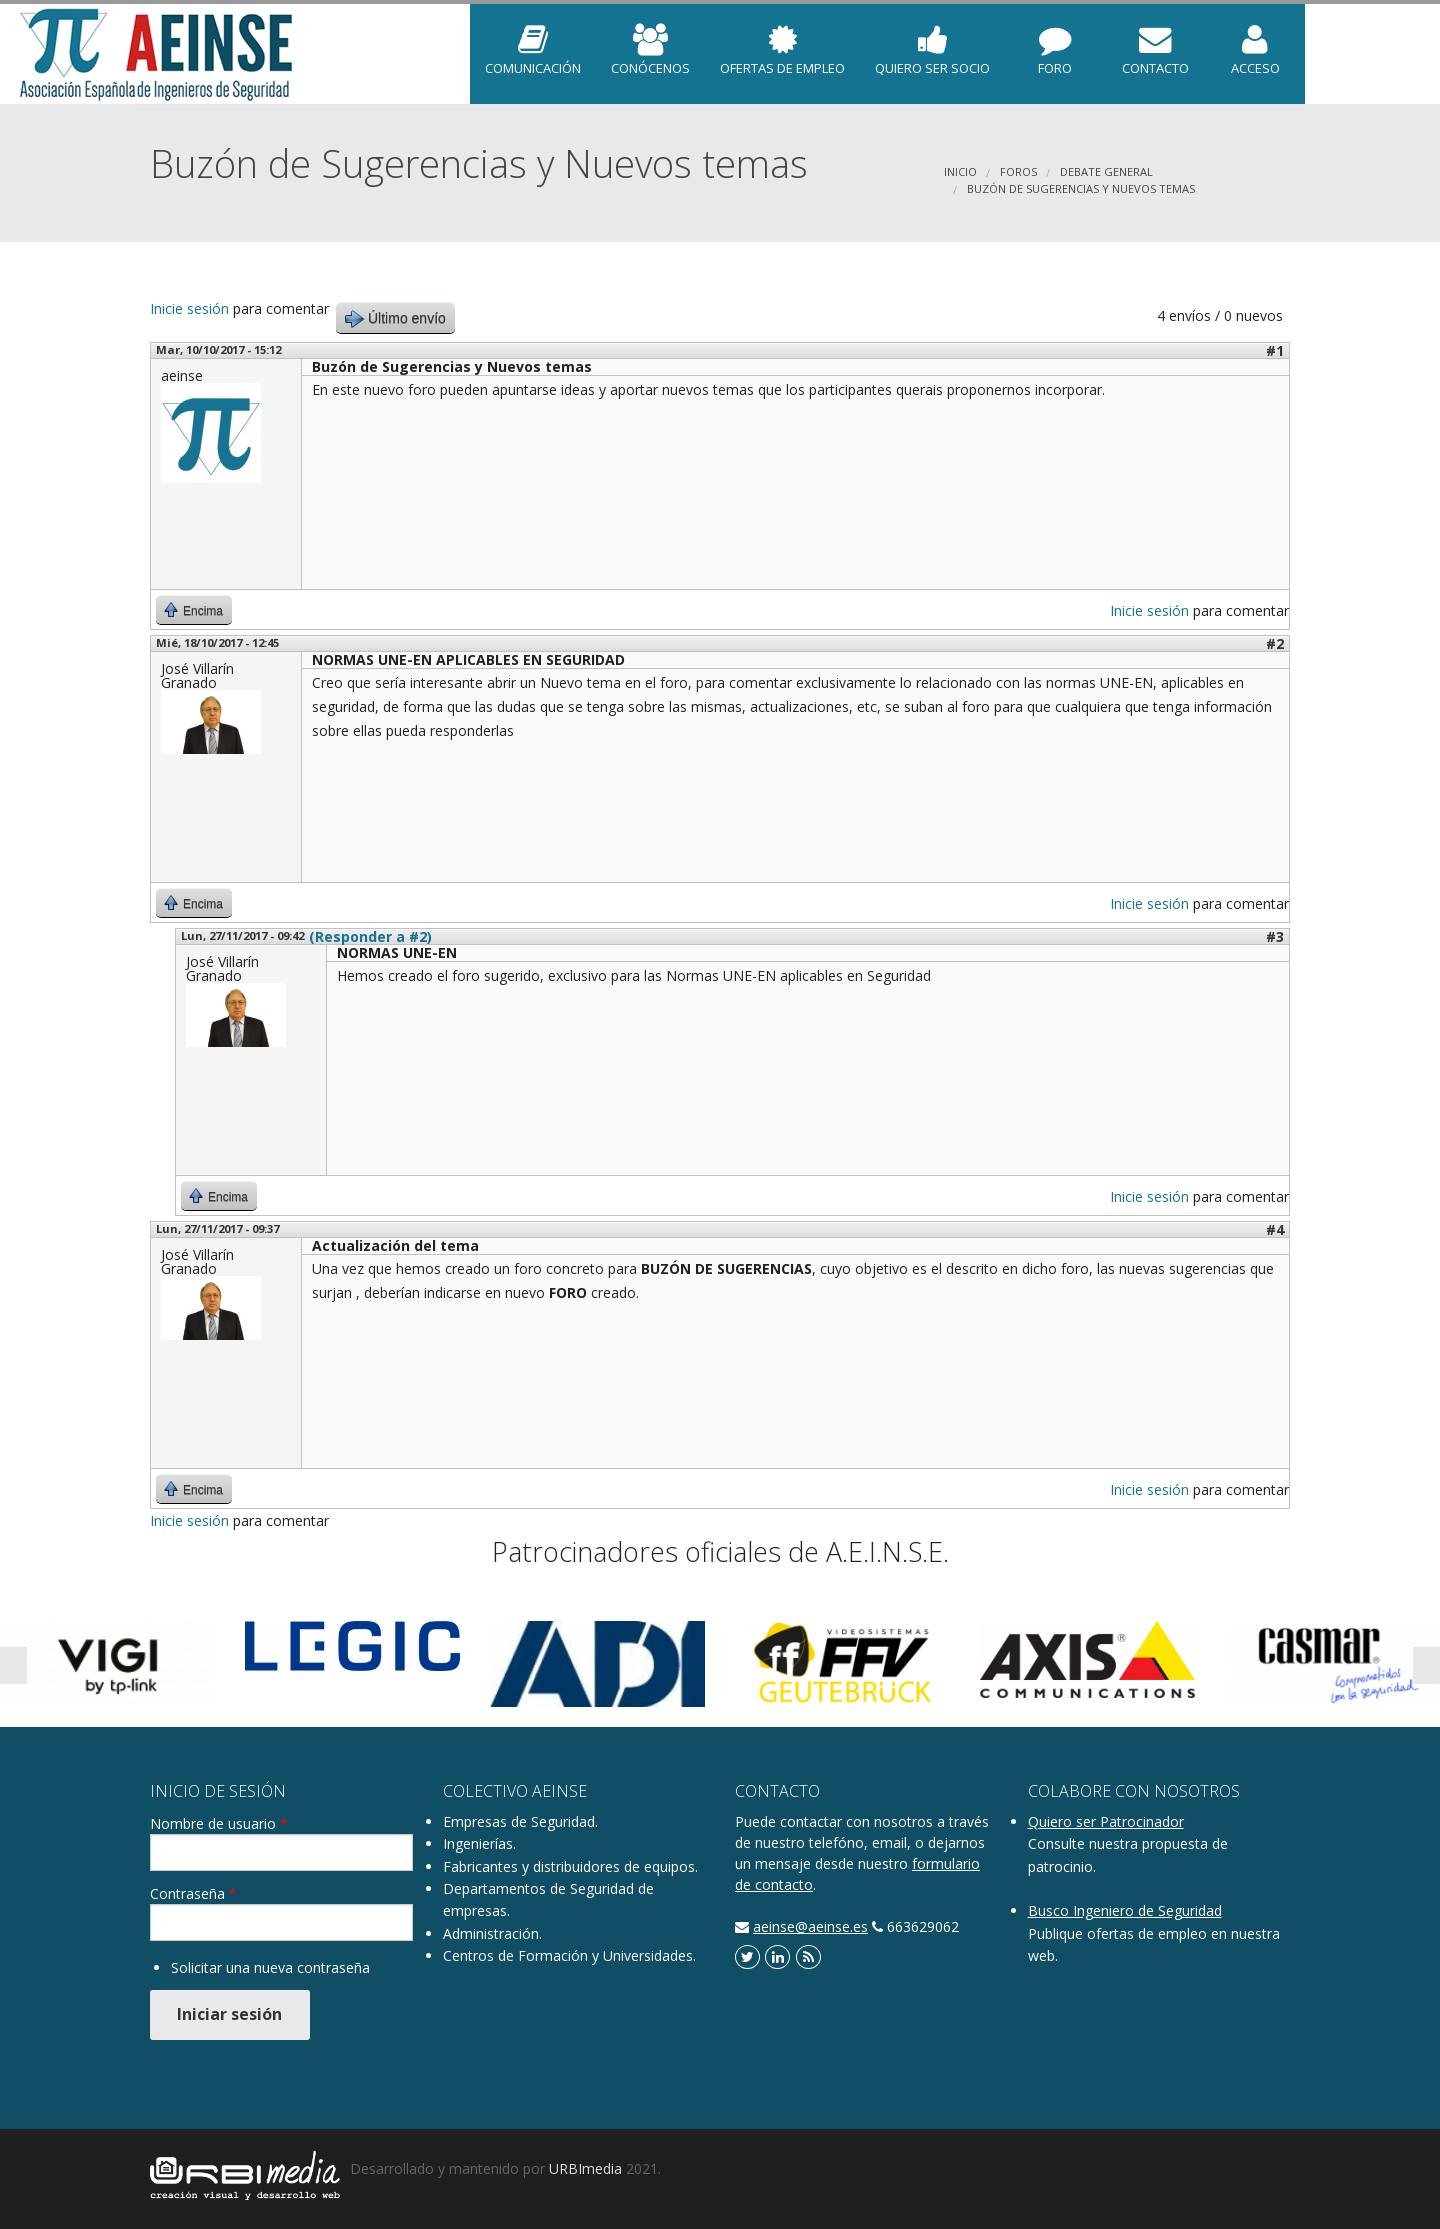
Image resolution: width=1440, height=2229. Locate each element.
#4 (1275, 1229)
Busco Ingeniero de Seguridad (1125, 1910)
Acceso (1255, 41)
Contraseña (193, 1894)
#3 (1275, 936)
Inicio (960, 171)
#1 (1275, 350)
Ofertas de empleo (782, 41)
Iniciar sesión (229, 2014)
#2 (1275, 643)
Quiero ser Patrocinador (1106, 1821)
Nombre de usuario (219, 1824)
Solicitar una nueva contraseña (270, 1967)
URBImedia (585, 2168)
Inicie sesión (189, 308)
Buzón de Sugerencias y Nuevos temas (1081, 188)
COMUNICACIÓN (533, 41)
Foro (1055, 41)
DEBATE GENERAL (1106, 171)
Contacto (1155, 41)
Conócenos (650, 41)
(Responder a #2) (370, 936)
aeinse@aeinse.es (810, 1926)
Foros (1018, 171)
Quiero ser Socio (932, 41)
